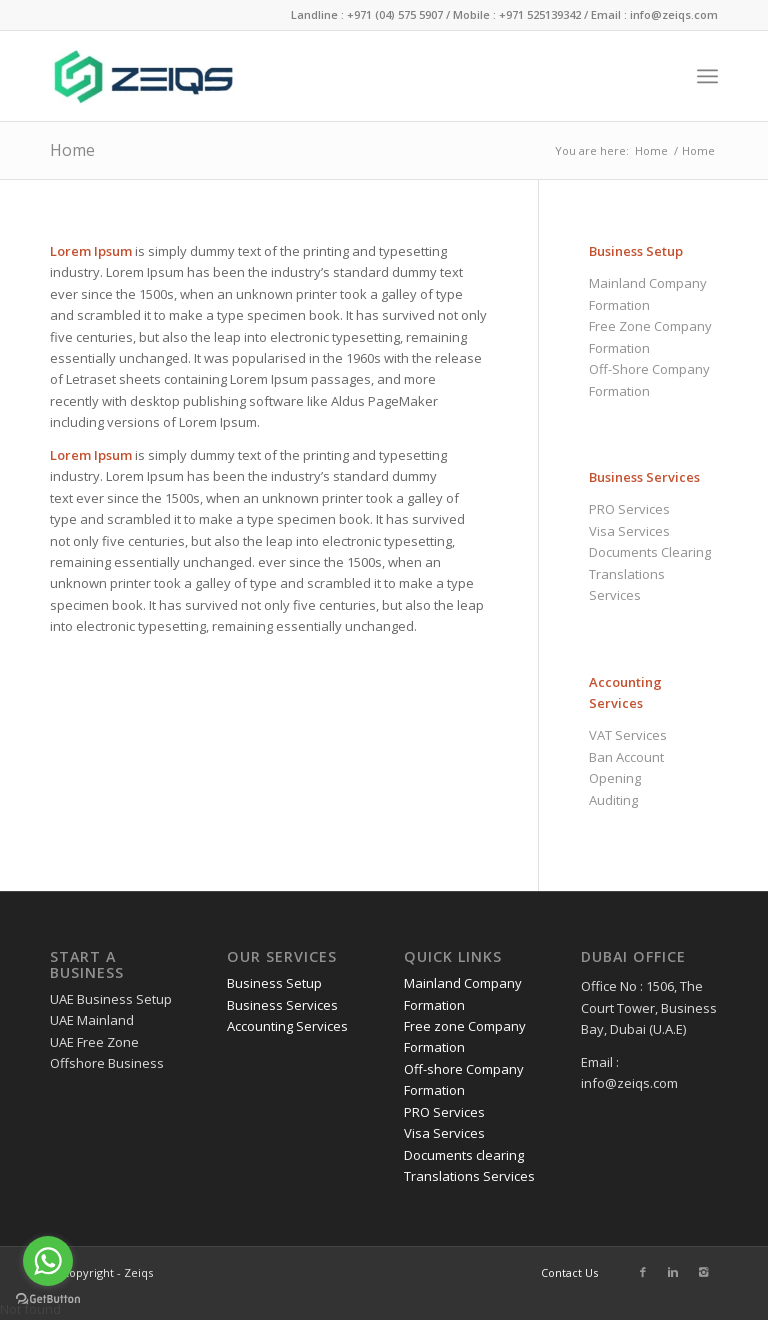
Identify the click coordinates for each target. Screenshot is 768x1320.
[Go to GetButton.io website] (48, 1299)
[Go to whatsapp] (48, 1261)
